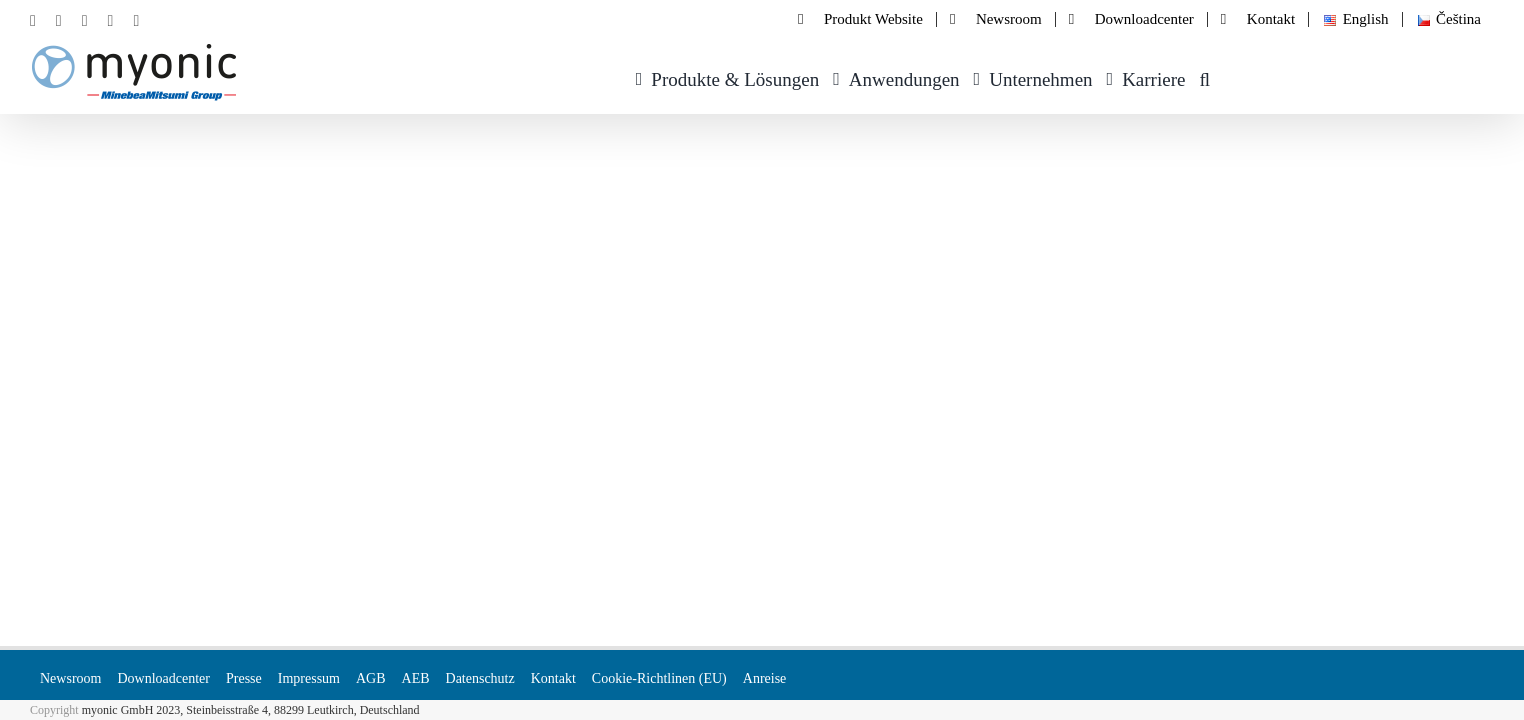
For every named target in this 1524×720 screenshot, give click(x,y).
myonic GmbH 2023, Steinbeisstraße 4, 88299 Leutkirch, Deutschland (251, 710)
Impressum (309, 678)
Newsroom (70, 678)
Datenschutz (480, 678)
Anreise (765, 678)
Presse (244, 678)
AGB (371, 678)
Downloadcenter (163, 678)
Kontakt (553, 678)
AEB (416, 678)
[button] (1218, 76)
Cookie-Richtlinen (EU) (659, 678)
